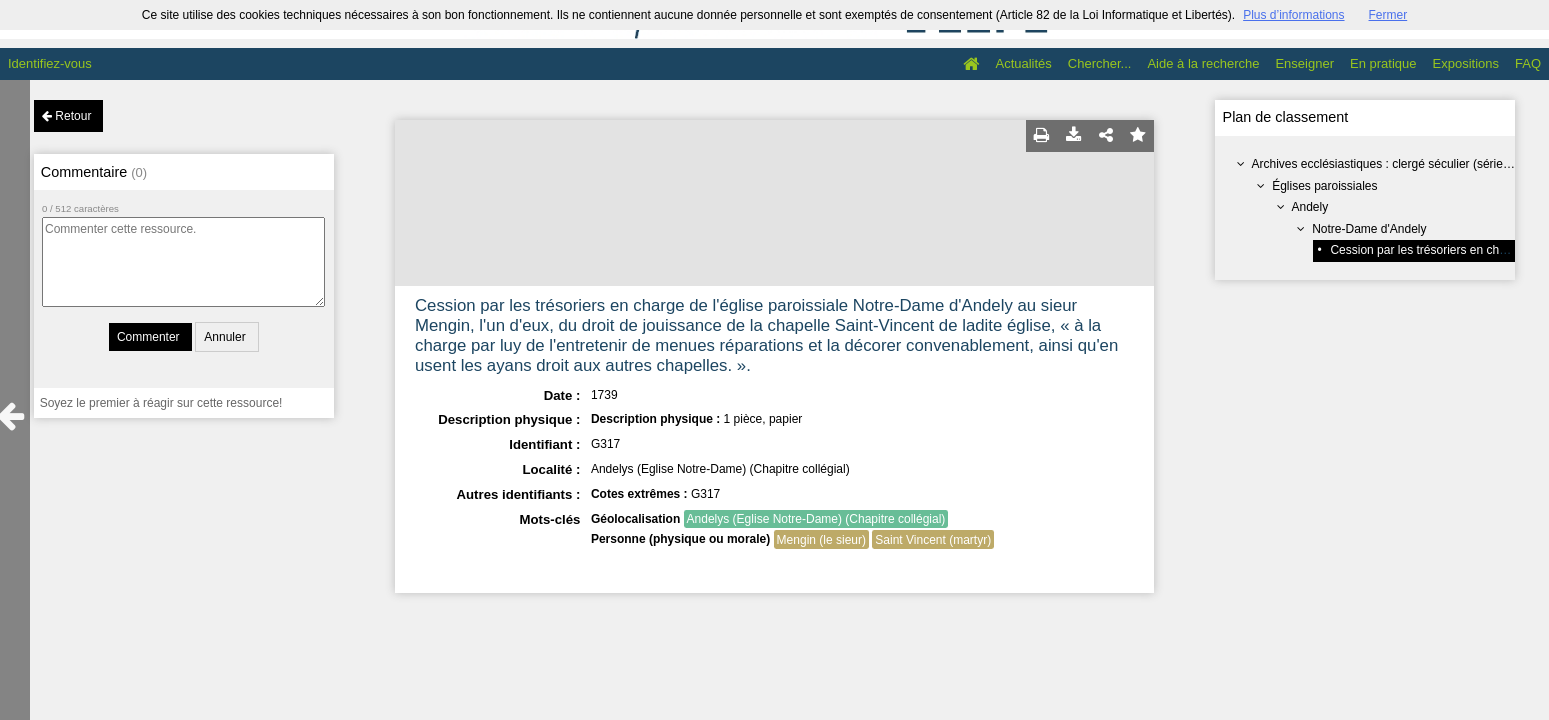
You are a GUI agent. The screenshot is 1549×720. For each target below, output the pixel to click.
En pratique (1383, 63)
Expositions (1466, 63)
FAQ (1528, 63)
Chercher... (1100, 63)
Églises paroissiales (1324, 186)
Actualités (1023, 63)
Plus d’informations (1293, 15)
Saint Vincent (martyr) (933, 540)
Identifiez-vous (50, 63)
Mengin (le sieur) (821, 540)
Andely (1309, 207)
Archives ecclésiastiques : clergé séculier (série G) (1385, 164)
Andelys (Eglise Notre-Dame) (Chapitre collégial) (816, 519)
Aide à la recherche (1203, 63)
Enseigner (1304, 63)
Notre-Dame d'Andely (1369, 229)
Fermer (1388, 15)
